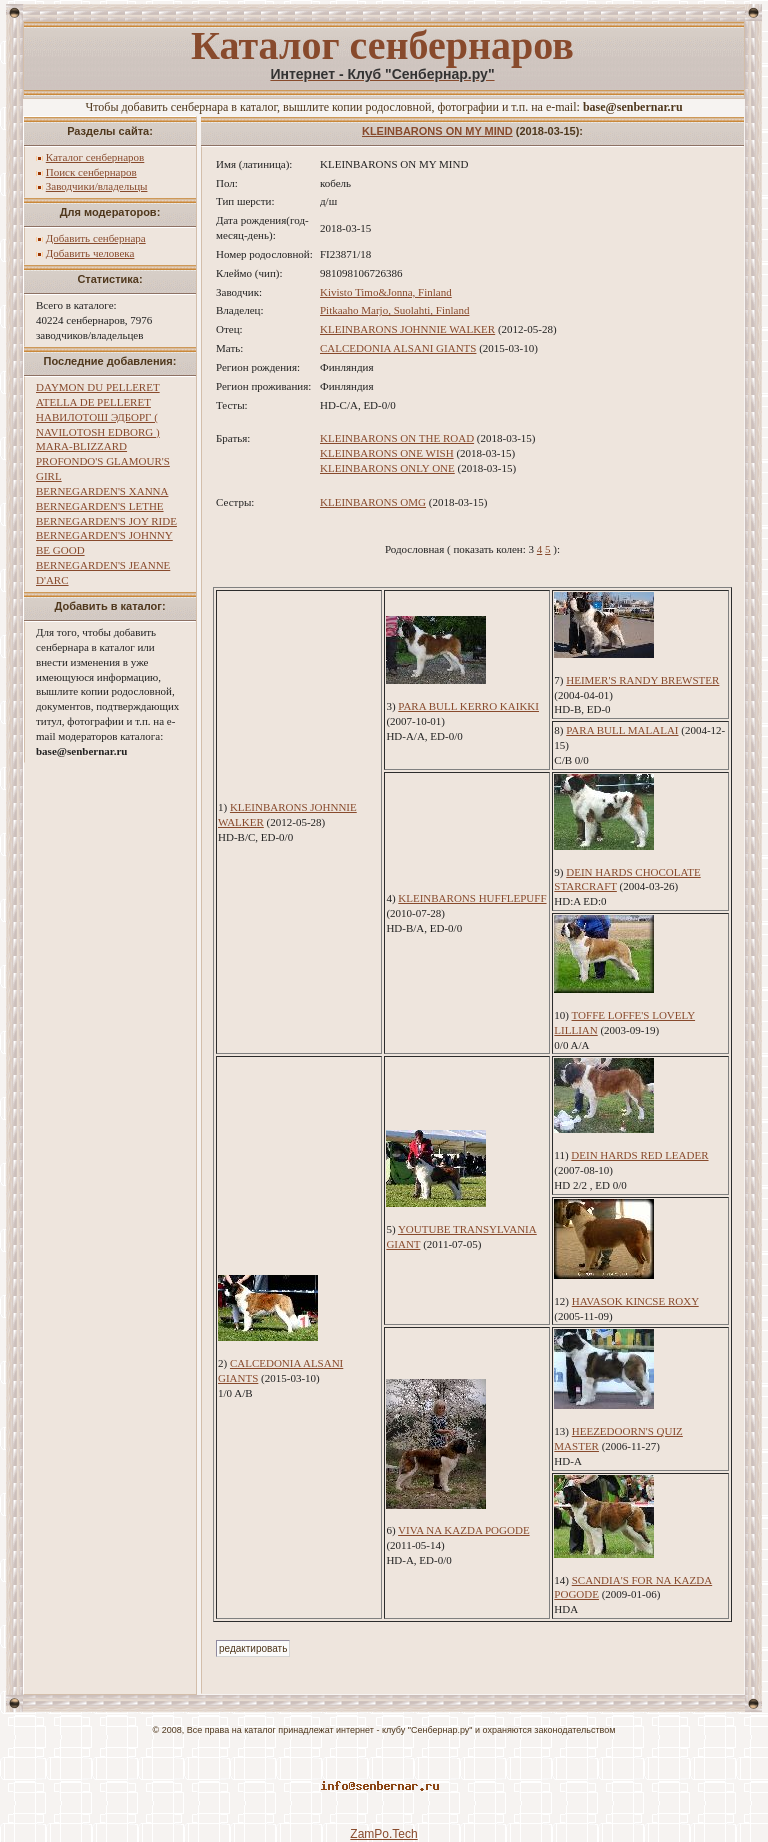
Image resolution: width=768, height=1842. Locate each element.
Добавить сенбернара (96, 238)
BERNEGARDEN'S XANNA (102, 491)
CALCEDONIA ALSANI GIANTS (398, 348)
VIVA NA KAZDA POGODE (464, 1530)
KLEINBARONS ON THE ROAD (397, 438)
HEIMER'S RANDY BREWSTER (642, 680)
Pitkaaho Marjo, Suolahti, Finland (394, 310)
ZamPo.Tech (383, 1834)
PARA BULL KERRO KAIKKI (468, 706)
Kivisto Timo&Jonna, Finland (386, 292)
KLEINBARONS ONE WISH (387, 453)
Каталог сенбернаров (95, 157)
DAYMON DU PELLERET (98, 387)
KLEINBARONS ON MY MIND (437, 131)
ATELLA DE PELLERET (93, 402)
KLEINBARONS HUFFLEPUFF (472, 898)
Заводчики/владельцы (97, 186)
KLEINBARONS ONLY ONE (387, 468)
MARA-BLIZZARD (81, 446)
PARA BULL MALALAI (622, 730)
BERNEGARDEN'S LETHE (100, 506)
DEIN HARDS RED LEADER (639, 1155)
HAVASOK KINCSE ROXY (635, 1301)
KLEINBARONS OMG (373, 502)
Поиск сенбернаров (91, 172)
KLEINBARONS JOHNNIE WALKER (407, 329)
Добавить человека (90, 253)
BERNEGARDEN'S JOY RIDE (106, 521)
